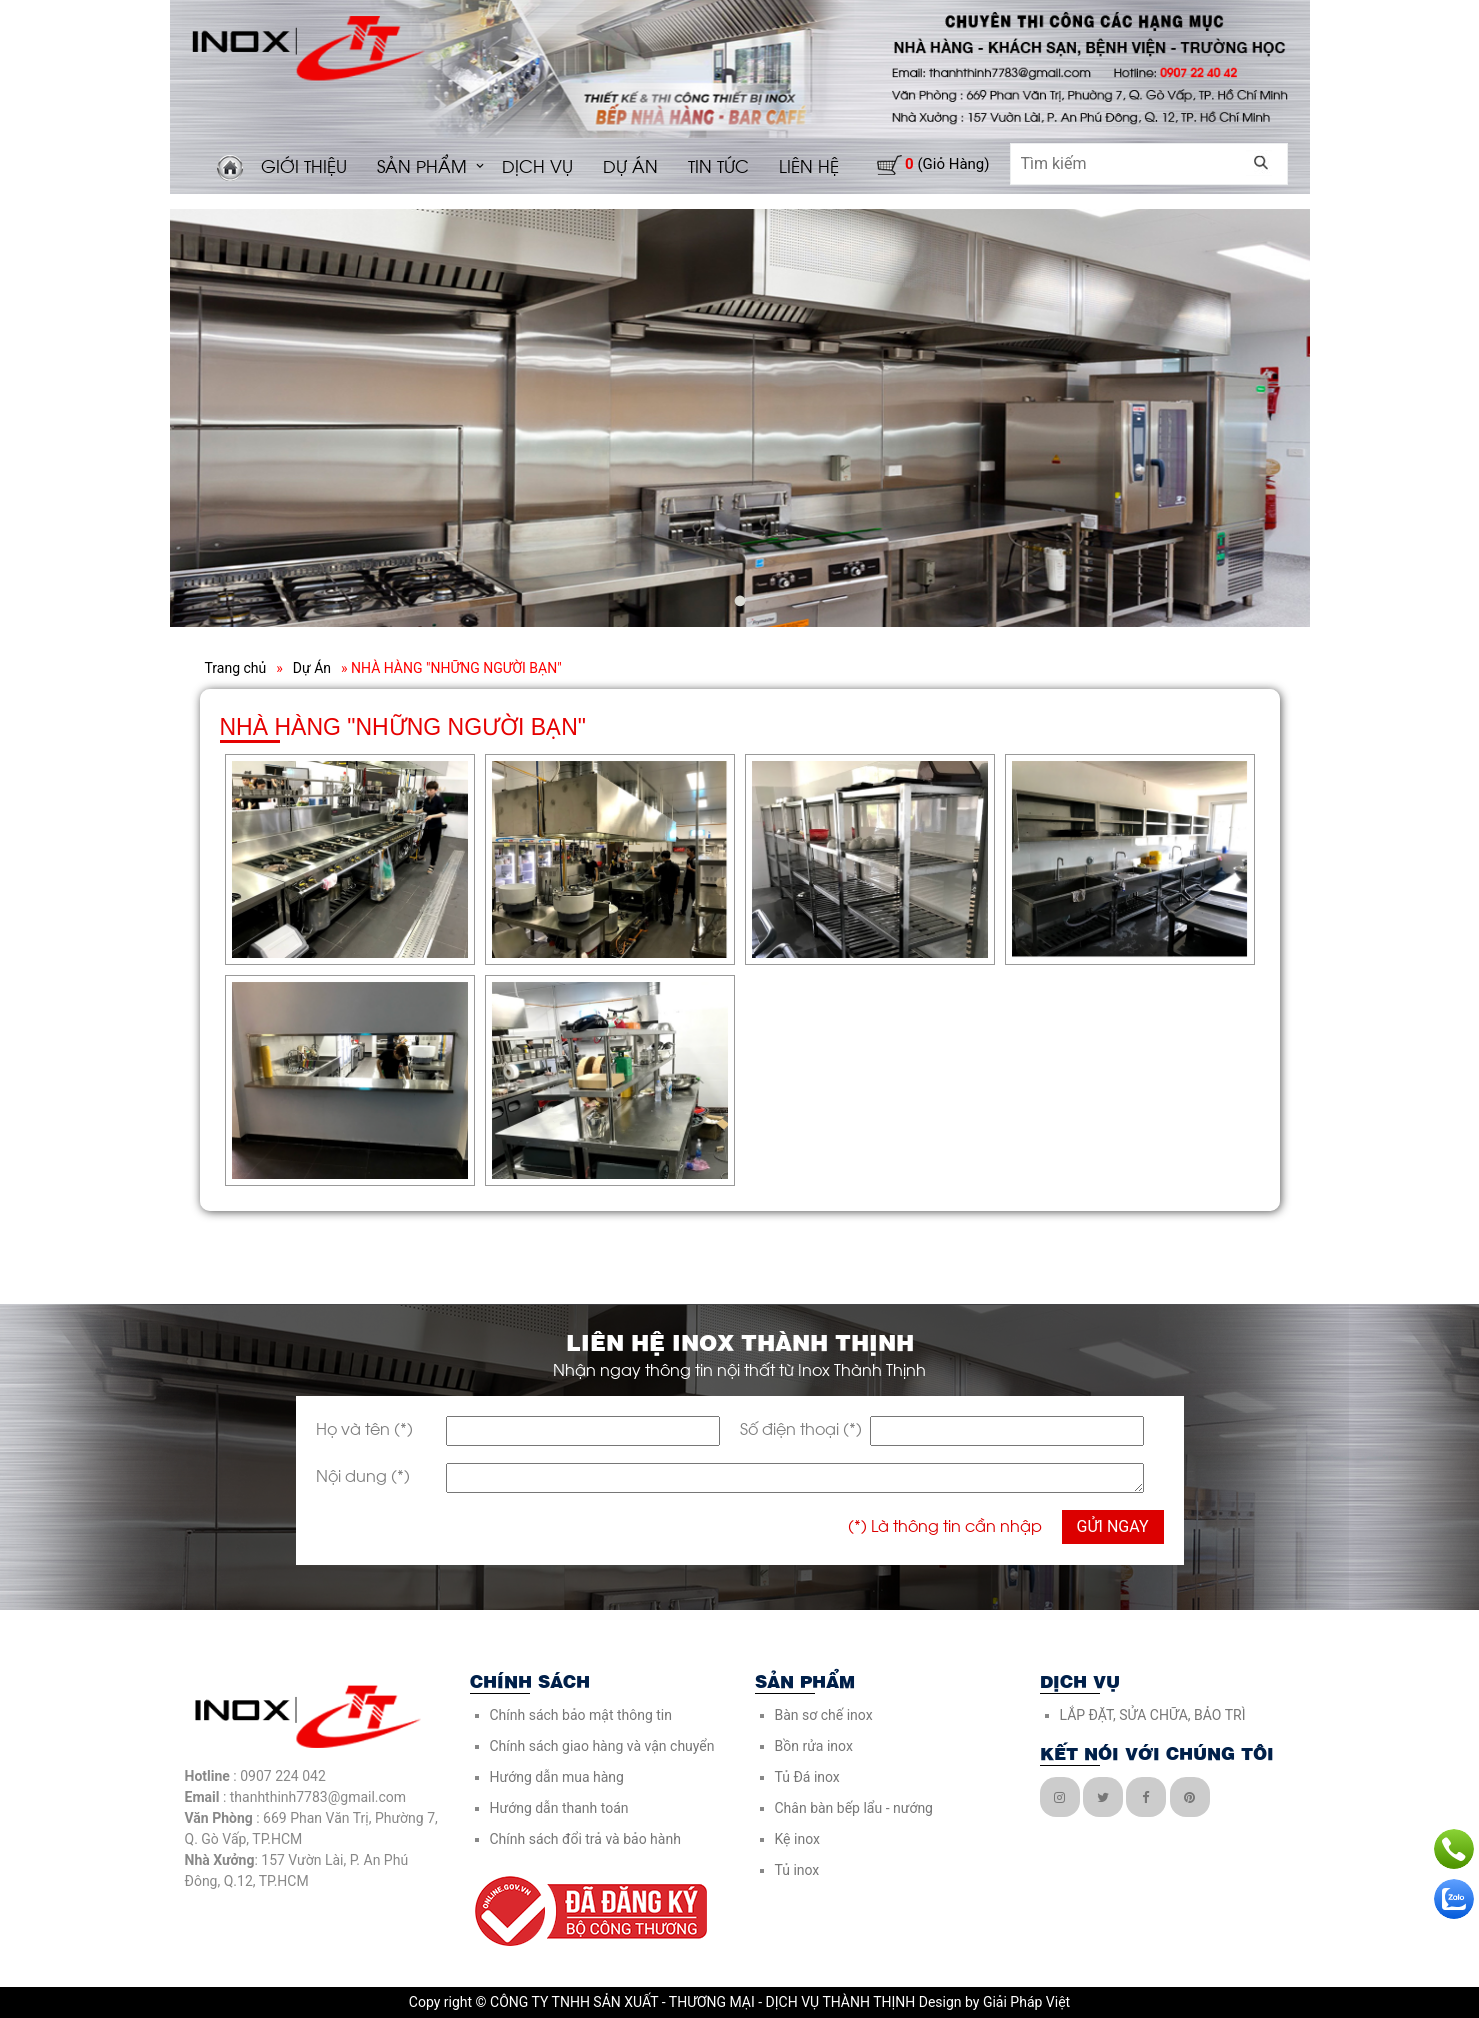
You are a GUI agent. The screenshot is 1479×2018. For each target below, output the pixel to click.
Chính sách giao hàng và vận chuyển (602, 1746)
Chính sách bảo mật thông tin (581, 1715)
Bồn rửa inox (814, 1746)
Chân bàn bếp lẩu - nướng (854, 1808)
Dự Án (312, 668)
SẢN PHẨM (422, 165)
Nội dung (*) (363, 1474)
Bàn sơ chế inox (824, 1715)
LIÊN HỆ (809, 165)
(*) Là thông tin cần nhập (945, 1524)
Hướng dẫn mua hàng (557, 1777)
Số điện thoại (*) (801, 1427)
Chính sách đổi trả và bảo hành (585, 1839)
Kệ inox (797, 1839)
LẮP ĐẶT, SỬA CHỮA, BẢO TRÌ (1153, 1715)
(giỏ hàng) (947, 164)
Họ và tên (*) (364, 1427)
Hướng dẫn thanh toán (559, 1808)
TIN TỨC (718, 165)
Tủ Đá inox (807, 1777)
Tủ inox (797, 1870)
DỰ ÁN (630, 165)
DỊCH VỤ (537, 165)
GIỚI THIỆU (304, 165)
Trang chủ (236, 668)
